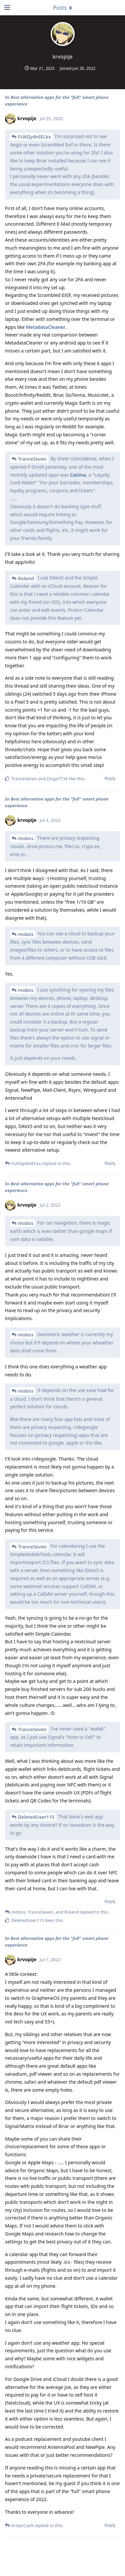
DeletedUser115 (36, 1817)
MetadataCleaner (45, 327)
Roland (26, 578)
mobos (25, 838)
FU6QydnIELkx (34, 136)
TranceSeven (32, 459)
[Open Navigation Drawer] (6, 7)
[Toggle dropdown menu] (62, 7)
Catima (78, 475)
